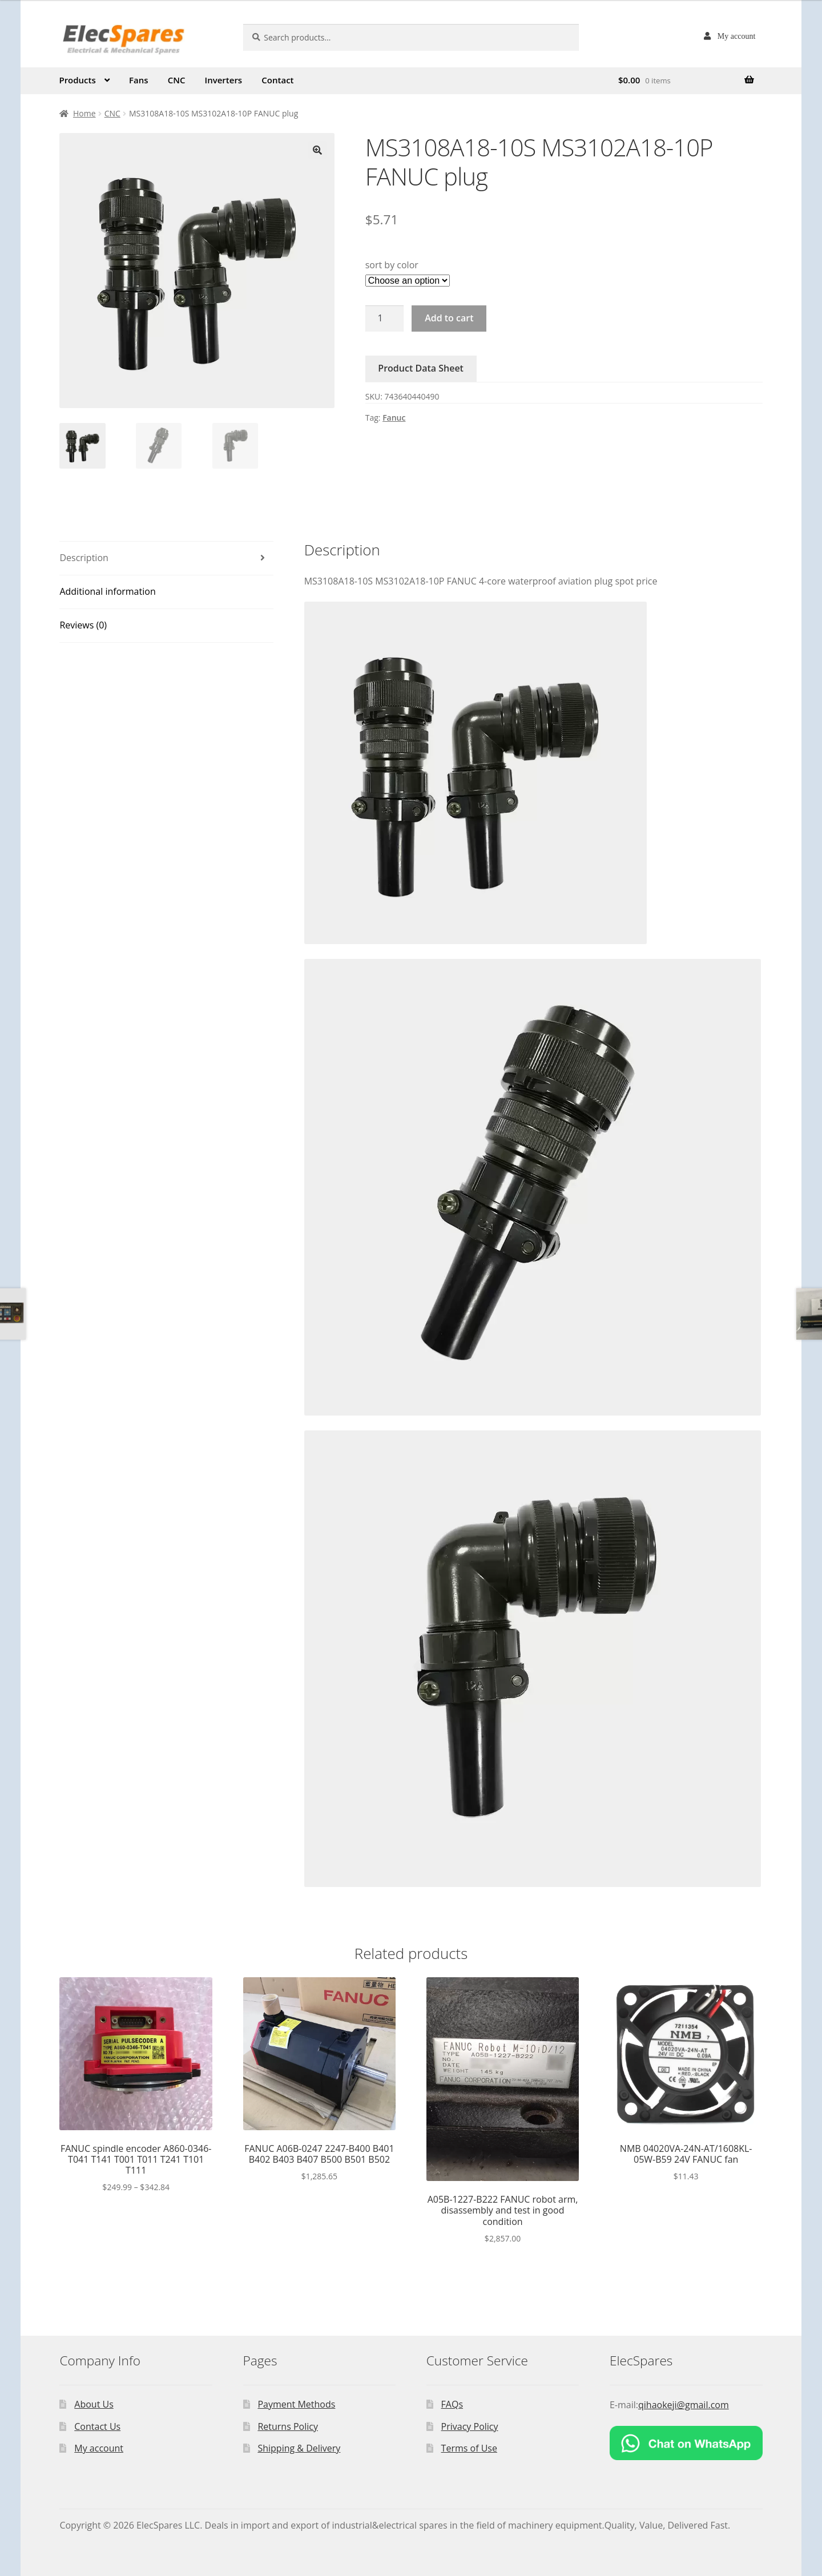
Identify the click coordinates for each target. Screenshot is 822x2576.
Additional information (107, 591)
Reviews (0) (83, 625)
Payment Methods (296, 2404)
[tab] (166, 558)
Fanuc (393, 417)
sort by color (391, 265)
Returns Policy (287, 2426)
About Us (94, 2404)
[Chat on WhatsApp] (686, 2443)
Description (83, 557)
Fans (138, 80)
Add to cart (449, 318)
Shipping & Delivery (298, 2448)
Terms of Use (469, 2448)
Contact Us (97, 2426)
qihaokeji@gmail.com (683, 2404)
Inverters (224, 80)
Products (77, 80)
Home (84, 113)
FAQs (452, 2404)
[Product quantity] (384, 318)
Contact (277, 80)
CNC (177, 80)
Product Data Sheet (421, 368)
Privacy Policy (469, 2426)
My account (736, 36)
